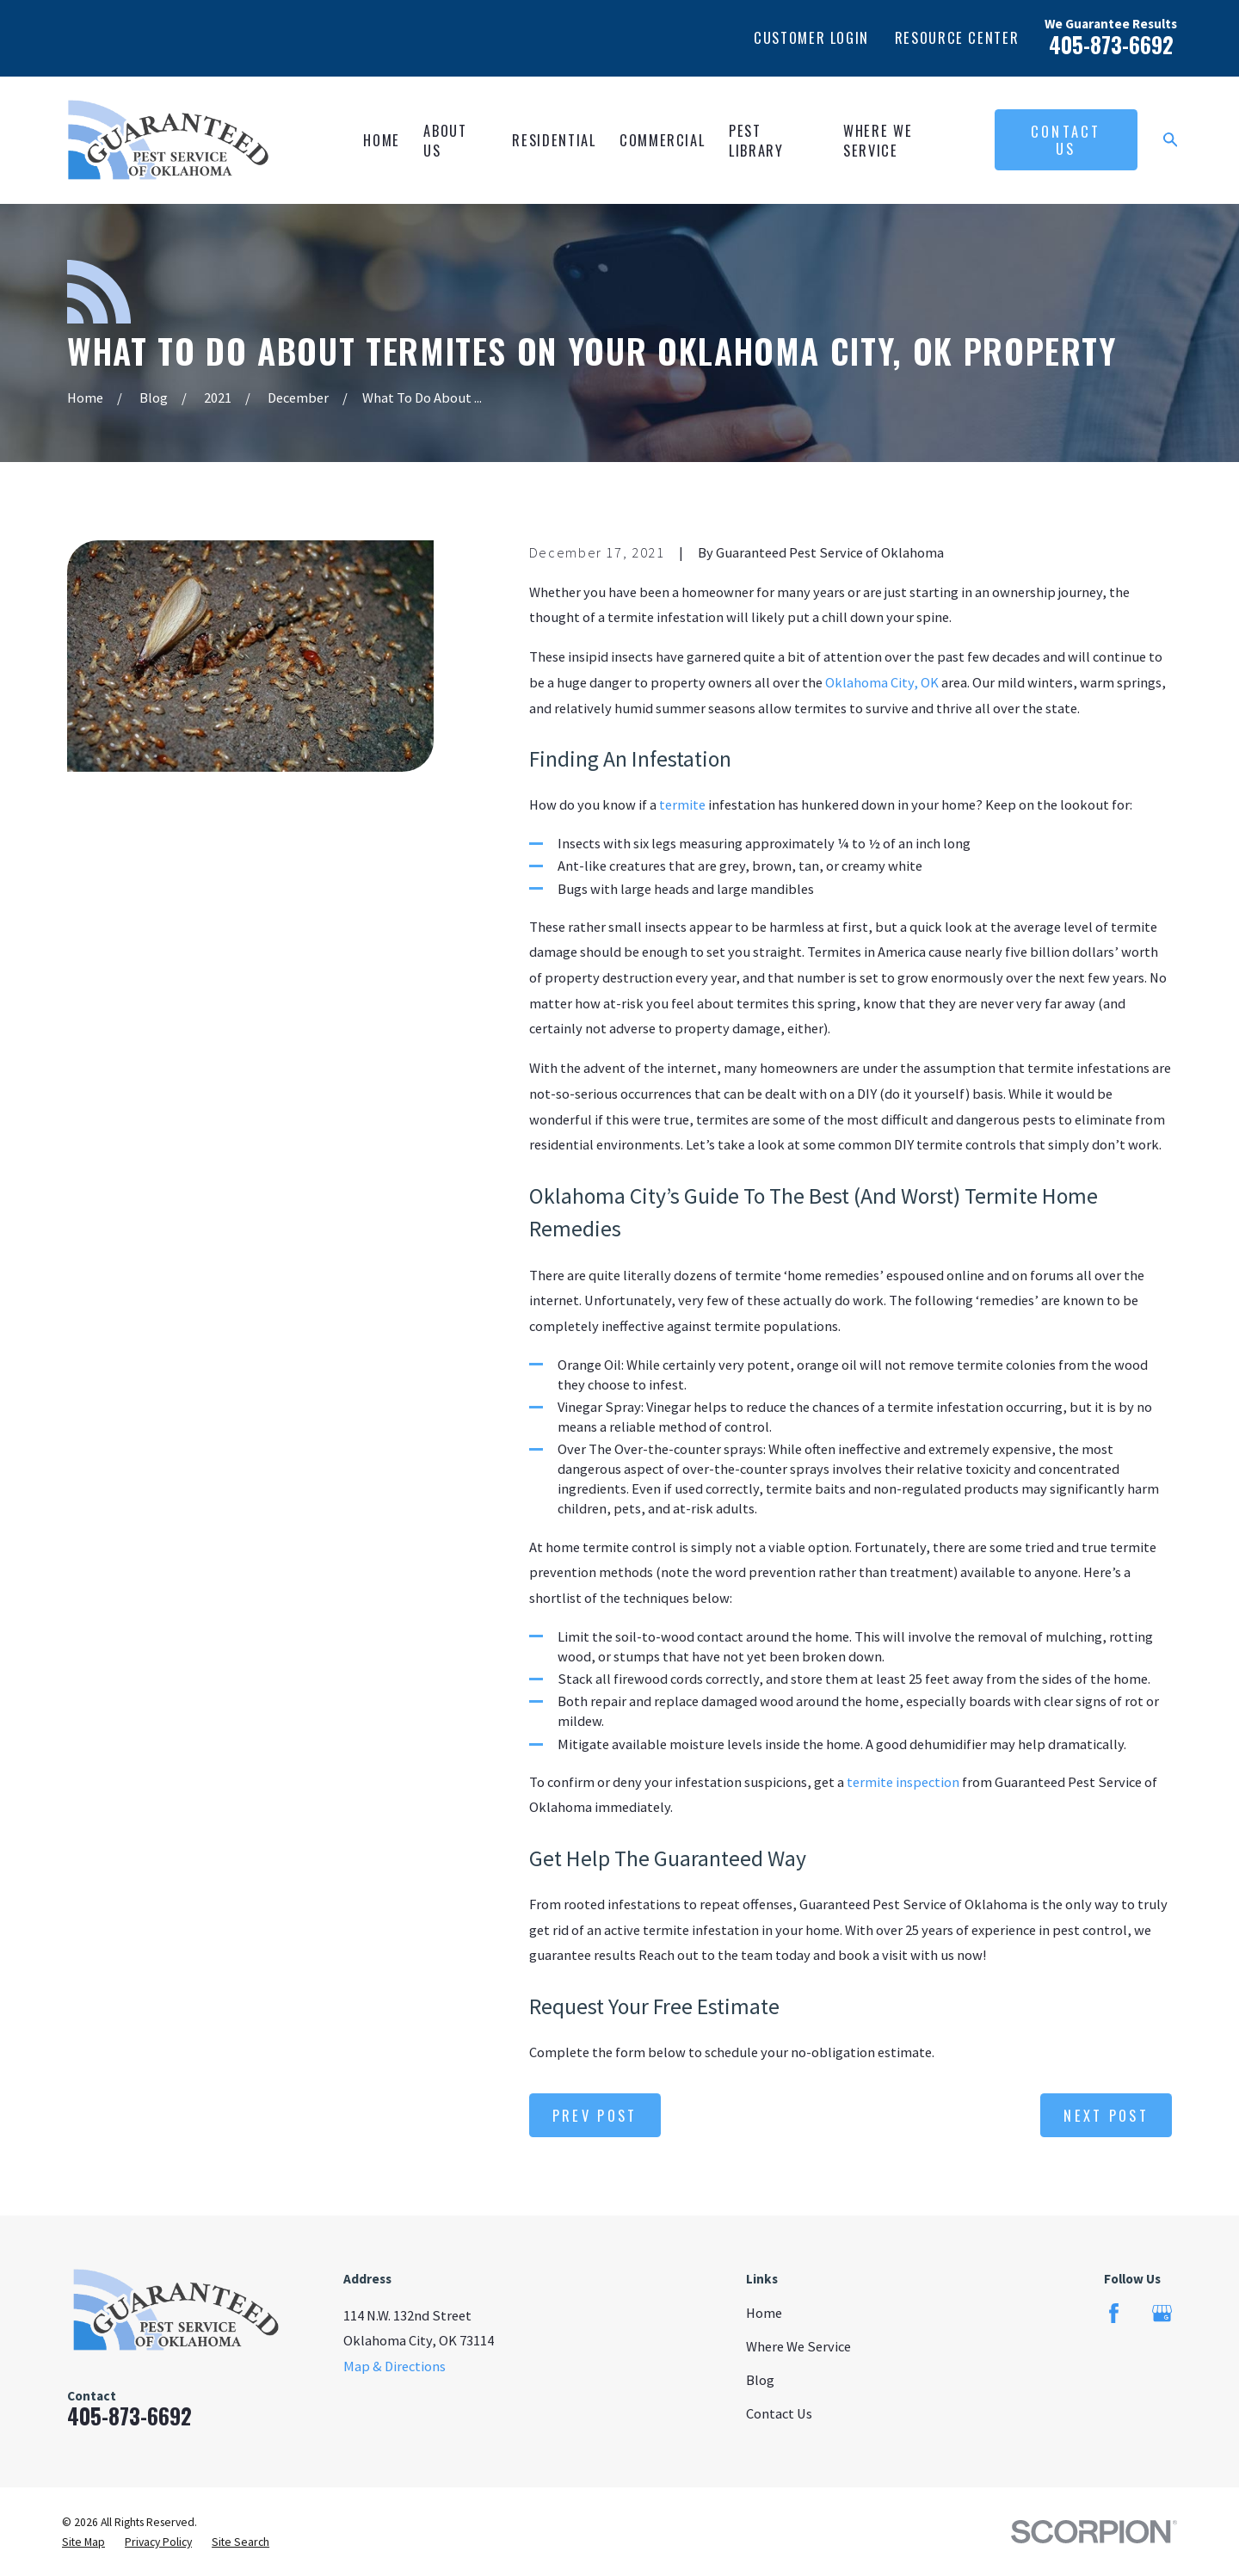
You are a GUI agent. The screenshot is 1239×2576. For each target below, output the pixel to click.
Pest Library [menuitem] (756, 140)
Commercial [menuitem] (662, 140)
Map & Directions (394, 2366)
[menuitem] (83, 2542)
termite (682, 804)
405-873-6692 (1111, 44)
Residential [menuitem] (553, 140)
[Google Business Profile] (1162, 2313)
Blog (760, 2379)
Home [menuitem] (381, 140)
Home (764, 2312)
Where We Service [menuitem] (877, 140)
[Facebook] (1114, 2313)
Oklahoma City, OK (881, 682)
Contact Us (1066, 139)
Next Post (1106, 2115)
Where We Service (798, 2346)
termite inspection (903, 1781)
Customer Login (811, 37)
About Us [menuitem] (444, 140)
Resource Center (957, 37)
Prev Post (595, 2115)
